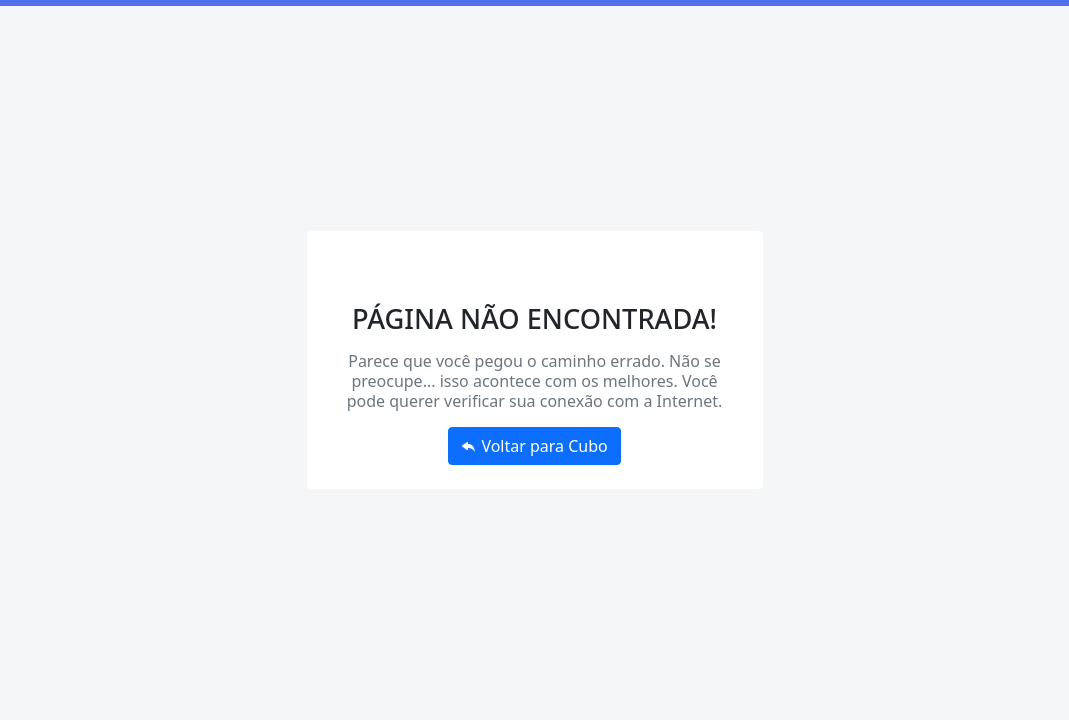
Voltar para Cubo (534, 446)
